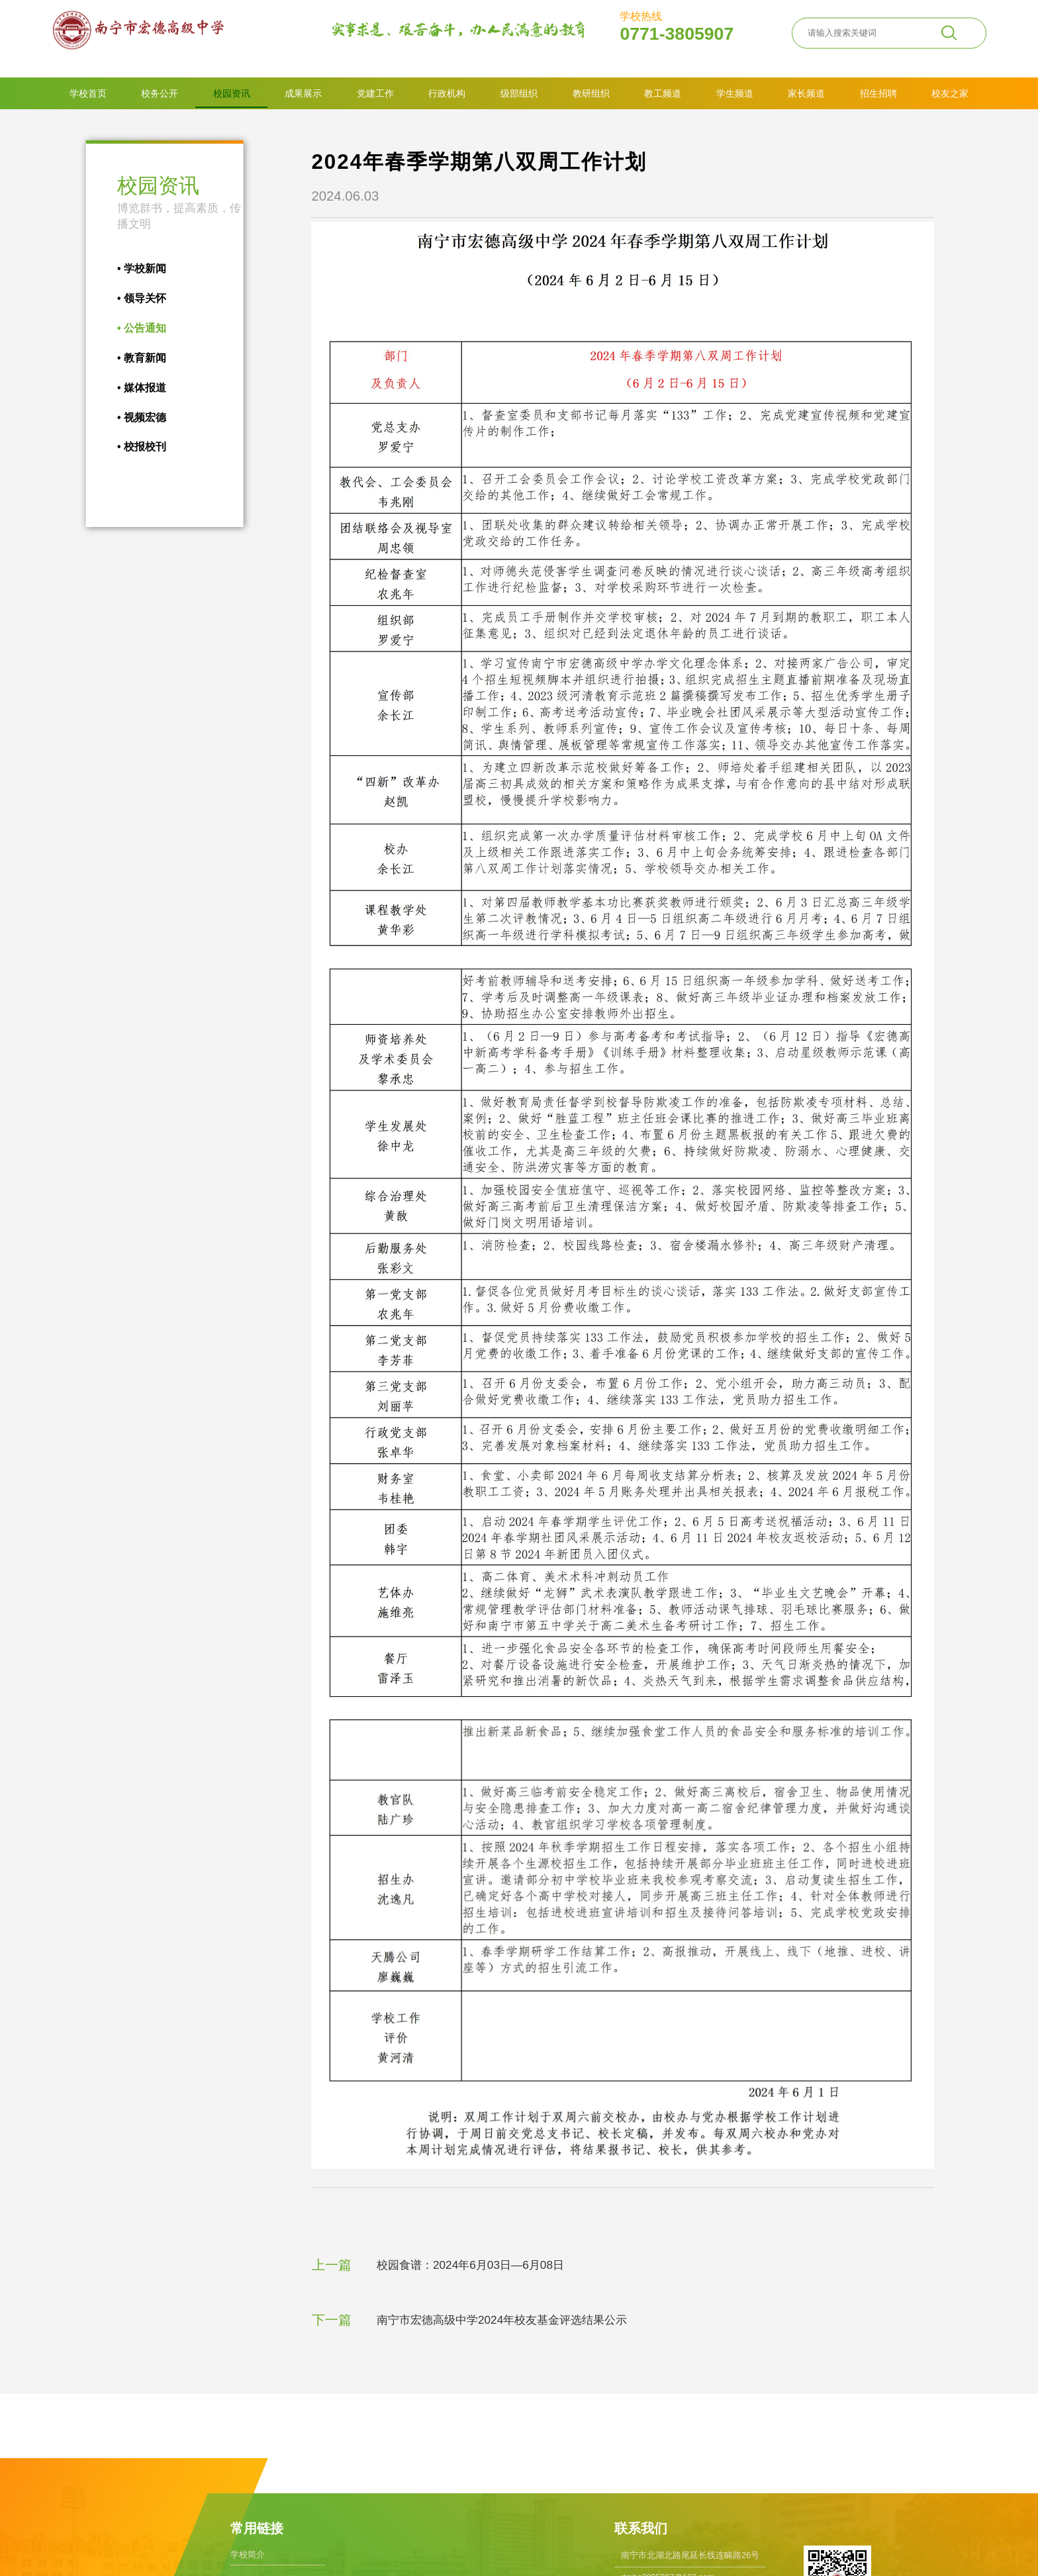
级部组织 (519, 93)
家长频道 (806, 93)
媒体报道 (128, 387)
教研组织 (591, 93)
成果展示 (303, 93)
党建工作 (375, 93)
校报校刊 (128, 446)
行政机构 (446, 93)
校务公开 (159, 93)
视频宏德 (128, 417)
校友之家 (949, 93)
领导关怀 (128, 298)
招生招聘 (878, 93)
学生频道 (734, 93)
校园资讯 (231, 93)
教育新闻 (128, 357)
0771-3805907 (676, 27)
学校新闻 (128, 268)
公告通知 (128, 328)
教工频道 (662, 93)
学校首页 (88, 93)
